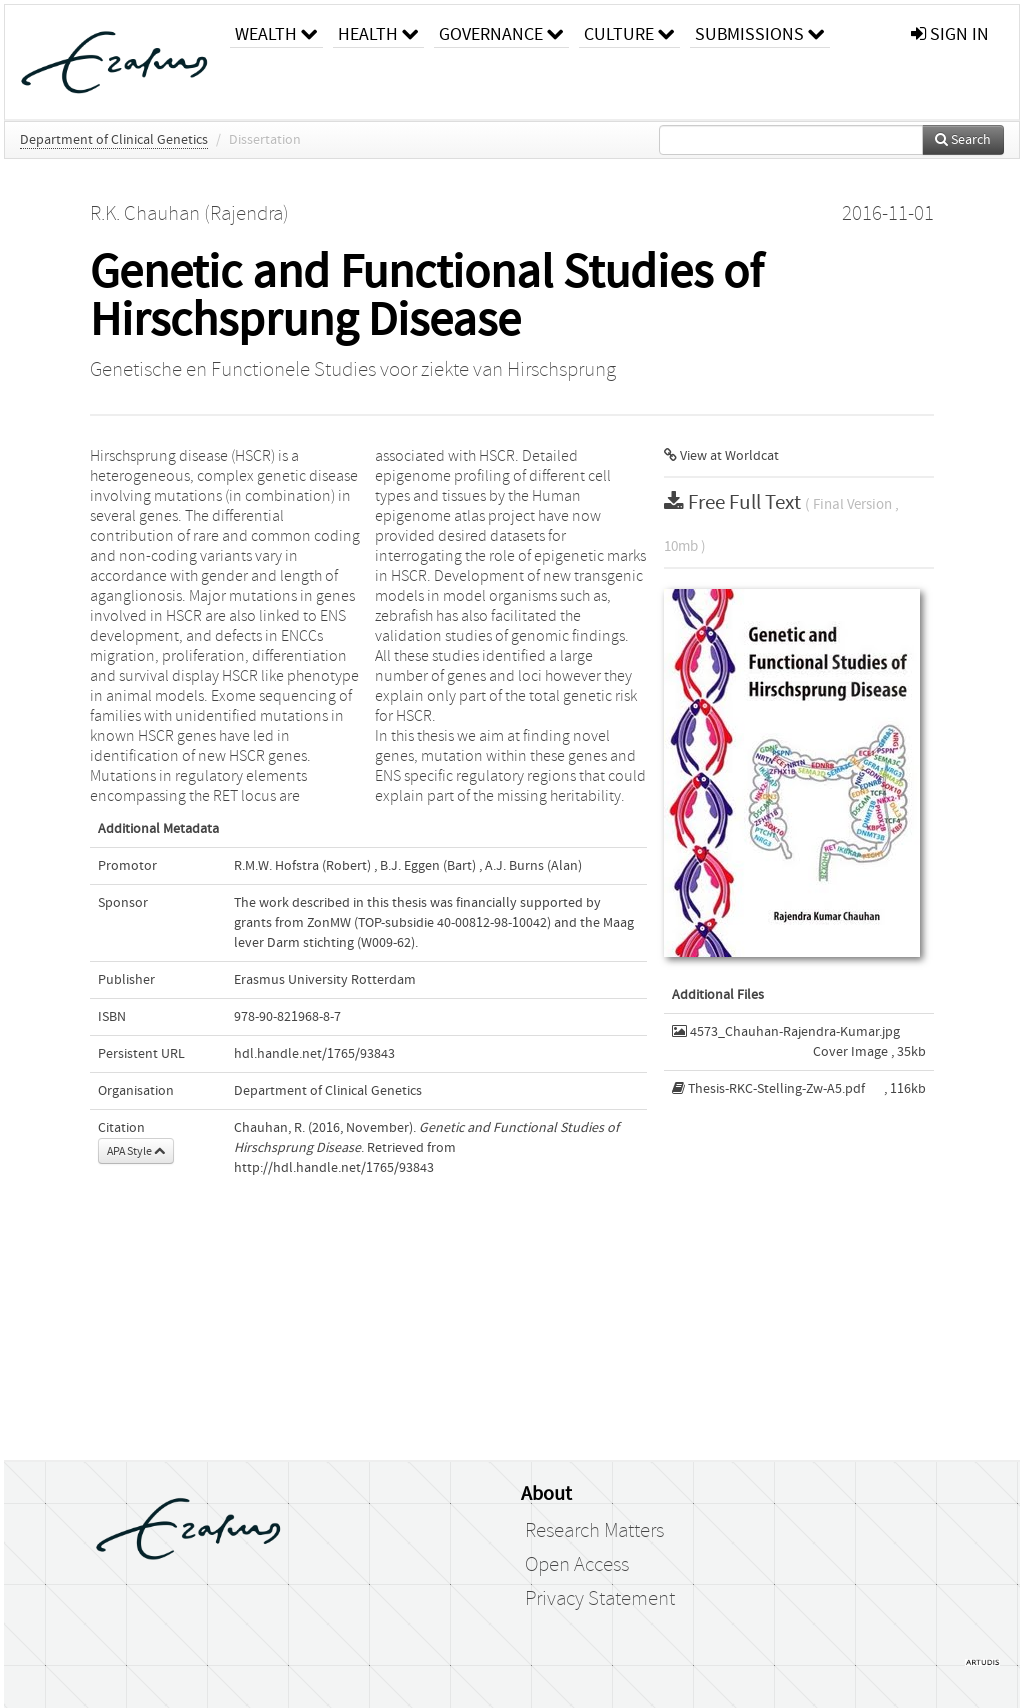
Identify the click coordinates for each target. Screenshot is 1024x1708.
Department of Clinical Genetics (114, 140)
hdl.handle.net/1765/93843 (314, 1054)
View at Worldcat (721, 456)
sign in (950, 34)
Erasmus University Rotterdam (325, 980)
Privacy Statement (600, 1599)
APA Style (136, 1151)
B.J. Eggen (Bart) (428, 866)
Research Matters (594, 1531)
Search (963, 140)
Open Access (577, 1565)
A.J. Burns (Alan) (533, 866)
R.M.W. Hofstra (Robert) (302, 866)
